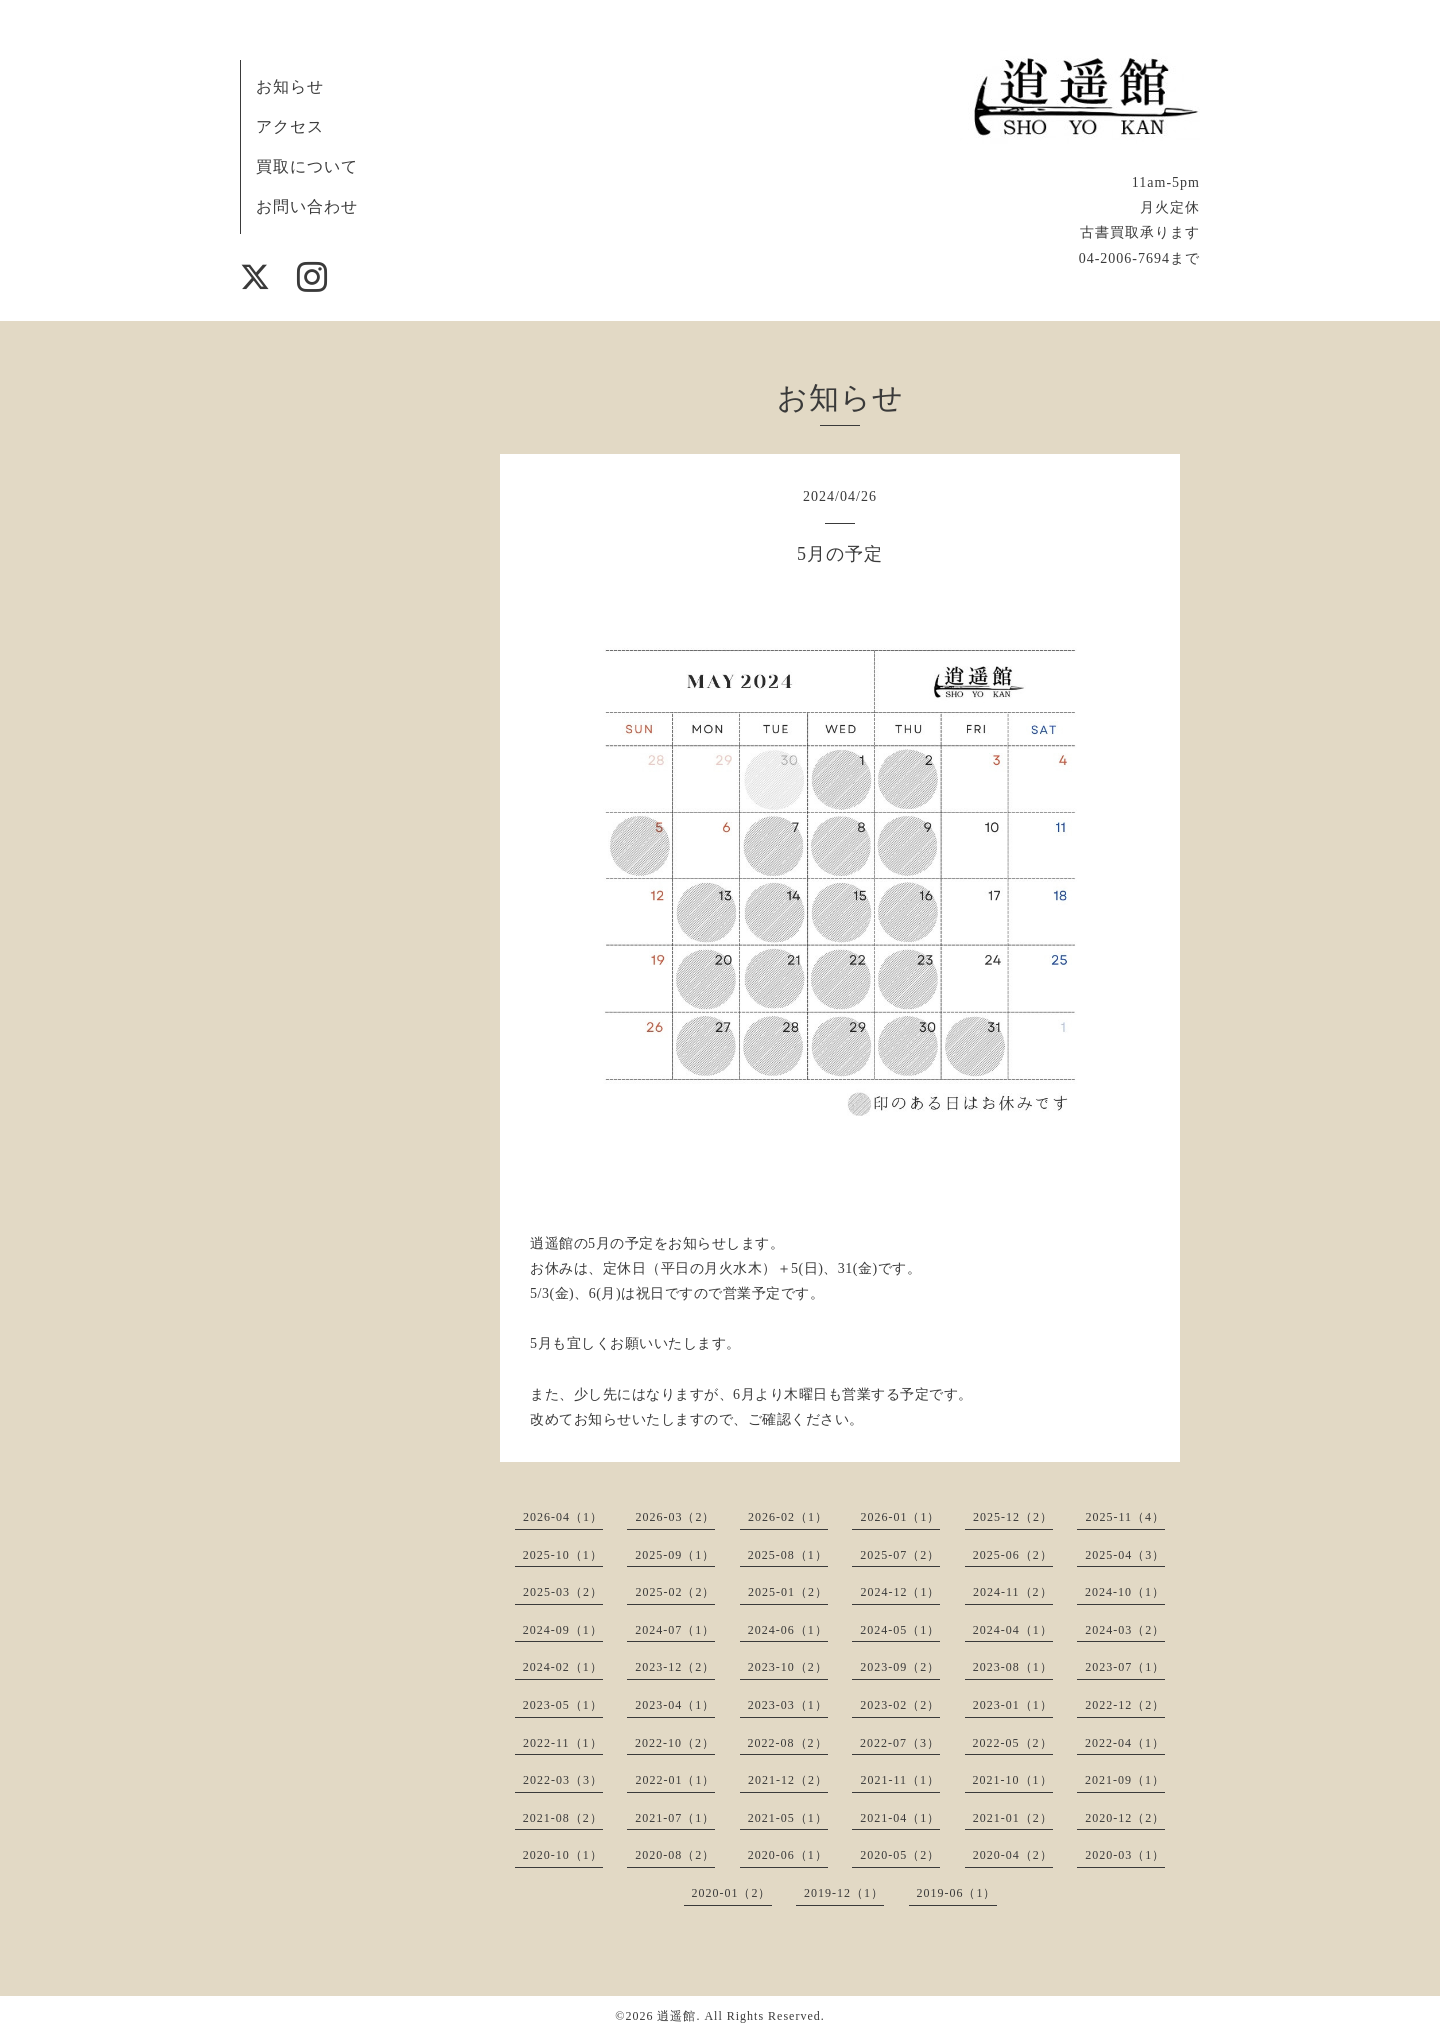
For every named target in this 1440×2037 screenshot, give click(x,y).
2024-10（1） (1125, 1592)
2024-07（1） (675, 1630)
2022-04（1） (1125, 1743)
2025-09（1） (675, 1555)
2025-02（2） (675, 1592)
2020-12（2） (1125, 1818)
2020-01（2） (732, 1893)
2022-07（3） (900, 1743)
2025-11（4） (1125, 1517)
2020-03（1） (1125, 1855)
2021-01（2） (1013, 1818)
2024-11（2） (1013, 1592)
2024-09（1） (563, 1630)
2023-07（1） (1125, 1667)
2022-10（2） (675, 1743)
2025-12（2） (1013, 1517)
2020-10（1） (563, 1855)
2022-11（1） (563, 1743)
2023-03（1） (788, 1705)
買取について (307, 166)
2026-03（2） (675, 1517)
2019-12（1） (844, 1893)
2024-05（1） (900, 1630)
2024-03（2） (1125, 1630)
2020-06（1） (788, 1855)
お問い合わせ (307, 206)
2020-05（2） (900, 1855)
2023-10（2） (788, 1667)
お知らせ (290, 86)
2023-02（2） (900, 1705)
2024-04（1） (1013, 1630)
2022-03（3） (563, 1780)
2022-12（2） (1125, 1705)
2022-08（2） (788, 1743)
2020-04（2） (1013, 1855)
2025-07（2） (900, 1555)
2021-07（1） (675, 1818)
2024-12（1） (900, 1592)
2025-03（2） (563, 1592)
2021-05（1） (788, 1818)
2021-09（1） (1125, 1780)
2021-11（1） (900, 1780)
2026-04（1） (563, 1517)
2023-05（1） (563, 1705)
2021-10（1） (1013, 1780)
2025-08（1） (788, 1555)
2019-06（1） (957, 1893)
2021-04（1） (900, 1818)
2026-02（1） (788, 1517)
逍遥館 (676, 2016)
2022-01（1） (675, 1780)
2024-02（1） (563, 1667)
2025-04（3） (1125, 1555)
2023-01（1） (1013, 1705)
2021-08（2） (563, 1818)
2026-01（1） (900, 1517)
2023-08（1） (1013, 1667)
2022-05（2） (1013, 1743)
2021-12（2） (788, 1780)
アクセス (290, 126)
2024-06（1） (788, 1630)
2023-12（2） (675, 1667)
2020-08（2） (675, 1855)
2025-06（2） (1013, 1555)
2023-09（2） (900, 1667)
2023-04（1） (675, 1705)
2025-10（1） (563, 1555)
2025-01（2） (788, 1592)
